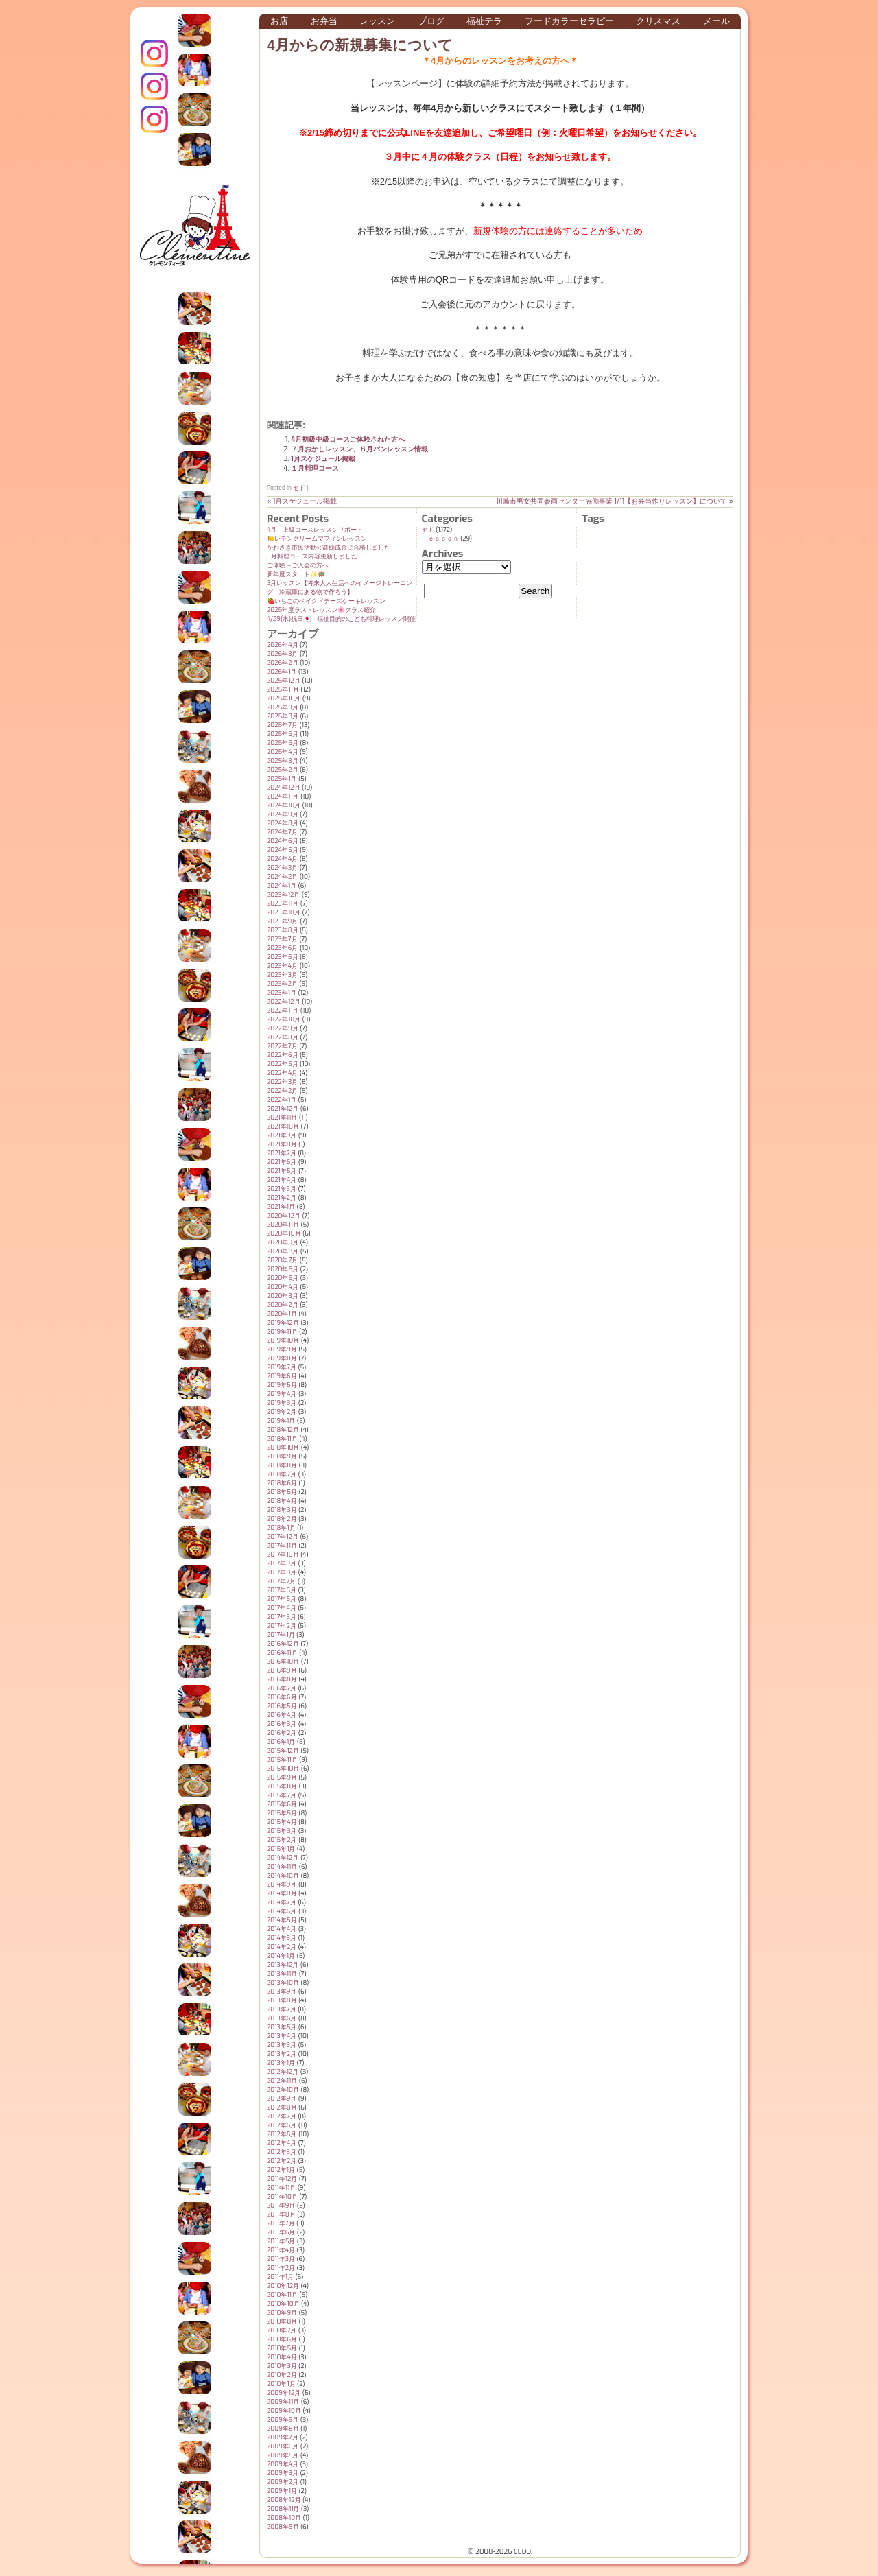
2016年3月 (281, 1724)
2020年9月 (282, 1242)
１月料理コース (315, 468)
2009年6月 (282, 2446)
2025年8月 (282, 716)
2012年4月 (281, 2143)
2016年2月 (281, 1733)
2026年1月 (281, 671)
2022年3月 (282, 1082)
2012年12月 (282, 2072)
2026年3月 (282, 654)
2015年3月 (281, 1831)
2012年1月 (281, 2170)
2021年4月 (281, 1180)
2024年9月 (282, 814)
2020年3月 (282, 1296)
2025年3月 (282, 761)
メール (716, 21)
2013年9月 (281, 1991)
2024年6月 (282, 841)
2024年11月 (282, 796)
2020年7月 (282, 1260)
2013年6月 (281, 2018)
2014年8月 (282, 1893)
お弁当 (324, 21)
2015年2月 (282, 1840)
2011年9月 (281, 2205)
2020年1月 (282, 1314)
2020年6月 (282, 1269)
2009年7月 (282, 2437)
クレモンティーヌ (154, 86)
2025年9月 (282, 707)
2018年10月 (283, 1447)
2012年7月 (281, 2116)
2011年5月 (281, 2241)
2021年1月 (281, 1207)
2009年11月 (283, 2402)
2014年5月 (282, 1920)
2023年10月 (283, 912)
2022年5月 (282, 1064)
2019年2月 (281, 1412)
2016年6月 (282, 1697)
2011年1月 (280, 2277)
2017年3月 (281, 1617)
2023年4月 (282, 966)
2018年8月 (282, 1465)
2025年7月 (282, 725)
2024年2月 (282, 877)
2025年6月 (282, 734)
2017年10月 (283, 1554)
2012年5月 (282, 2134)
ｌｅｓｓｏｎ (440, 538)
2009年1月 (282, 2491)
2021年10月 (283, 1126)
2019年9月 (282, 1349)
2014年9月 (281, 1884)
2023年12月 (283, 894)
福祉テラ (484, 21)
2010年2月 (282, 2375)
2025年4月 (282, 752)
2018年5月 (282, 1492)
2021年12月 (282, 1108)
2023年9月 (282, 921)
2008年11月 (283, 2509)
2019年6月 (282, 1376)
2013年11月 (282, 1974)
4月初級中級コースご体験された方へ (348, 439)
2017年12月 (282, 1537)
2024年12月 (283, 787)
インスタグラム (154, 53)
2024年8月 (282, 823)
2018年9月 (282, 1456)
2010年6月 (282, 2339)
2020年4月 (282, 1287)
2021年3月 (281, 1189)
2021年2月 (281, 1198)
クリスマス (658, 21)
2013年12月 (282, 1965)
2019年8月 (282, 1358)
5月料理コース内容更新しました (312, 556)
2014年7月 (281, 1902)
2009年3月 (282, 2473)
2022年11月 (282, 1010)
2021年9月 (281, 1135)
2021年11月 (282, 1117)
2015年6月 (282, 1804)
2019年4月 (281, 1394)
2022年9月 (282, 1028)
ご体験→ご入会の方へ (298, 565)
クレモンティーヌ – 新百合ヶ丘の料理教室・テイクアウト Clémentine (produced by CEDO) (194, 235)
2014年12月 (282, 1858)
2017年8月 (281, 1572)
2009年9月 (282, 2419)
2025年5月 (282, 743)
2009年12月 (283, 2393)
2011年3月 (281, 2259)
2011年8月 (281, 2214)
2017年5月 (281, 1599)
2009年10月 (284, 2411)
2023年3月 (282, 975)
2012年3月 (281, 2152)
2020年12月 (283, 1216)
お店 (279, 21)
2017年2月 (281, 1626)
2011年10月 (282, 2197)
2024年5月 (282, 850)
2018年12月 (283, 1430)
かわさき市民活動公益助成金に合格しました (328, 547)
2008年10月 (284, 2518)
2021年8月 (282, 1144)
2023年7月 (282, 939)
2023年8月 (282, 930)
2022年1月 (281, 1100)
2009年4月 (282, 2464)
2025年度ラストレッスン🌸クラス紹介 (321, 610)
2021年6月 (281, 1162)
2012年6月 (281, 2125)
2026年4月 (282, 645)
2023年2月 (282, 984)
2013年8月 (282, 2000)
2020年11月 (283, 1224)
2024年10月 (283, 805)
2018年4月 (282, 1501)
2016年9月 (282, 1670)
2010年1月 (281, 2384)
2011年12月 (282, 2179)
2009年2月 (282, 2482)
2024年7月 (282, 832)
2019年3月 (281, 1403)
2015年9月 (282, 1777)
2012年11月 (282, 2081)
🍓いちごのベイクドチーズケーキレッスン (326, 601)
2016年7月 (281, 1688)
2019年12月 (283, 1323)
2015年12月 (283, 1751)
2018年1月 (281, 1528)
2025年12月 (283, 680)
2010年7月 (281, 2330)
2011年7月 (281, 2223)
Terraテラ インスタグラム (154, 119)
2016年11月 (282, 1653)
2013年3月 (281, 2045)
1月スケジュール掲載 (323, 458)
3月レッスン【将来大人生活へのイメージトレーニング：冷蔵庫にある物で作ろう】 (339, 587)
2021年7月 (281, 1153)
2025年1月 (282, 779)
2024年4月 (282, 859)
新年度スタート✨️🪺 (296, 574)
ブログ (431, 21)
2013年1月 (281, 2063)
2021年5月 (282, 1171)
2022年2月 (282, 1091)
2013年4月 (281, 2036)
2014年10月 (283, 1875)
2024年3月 (282, 868)
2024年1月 (281, 886)
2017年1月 (281, 1635)
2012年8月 (282, 2107)
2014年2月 (281, 1947)
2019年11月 (282, 1331)
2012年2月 (281, 2161)
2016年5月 (282, 1706)
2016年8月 (282, 1679)
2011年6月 (281, 2232)
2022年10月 (283, 1019)
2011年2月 (281, 2268)
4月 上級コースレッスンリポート (315, 529)
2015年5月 (282, 1813)
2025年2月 (282, 770)
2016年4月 (281, 1715)
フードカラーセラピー (569, 21)
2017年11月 (282, 1545)
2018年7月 (281, 1474)
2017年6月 (281, 1590)
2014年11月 (282, 1867)
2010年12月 (283, 2286)
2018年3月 (282, 1510)
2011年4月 (281, 2250)
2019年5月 (282, 1385)
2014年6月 (281, 1911)
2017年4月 (281, 1608)
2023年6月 (282, 948)
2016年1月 (281, 1742)
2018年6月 (282, 1483)
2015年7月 (281, 1795)
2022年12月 (283, 1001)
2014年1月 (281, 1956)
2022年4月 (282, 1073)
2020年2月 (282, 1305)
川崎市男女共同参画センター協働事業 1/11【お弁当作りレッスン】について (612, 501)
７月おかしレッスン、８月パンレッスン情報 (359, 449)
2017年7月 (281, 1581)
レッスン (377, 21)
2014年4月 (281, 1929)
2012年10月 (283, 2089)
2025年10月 (283, 698)
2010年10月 (283, 2304)
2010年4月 (282, 2357)
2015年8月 (282, 1786)
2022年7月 (282, 1046)
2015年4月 (282, 1822)
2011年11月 (281, 2188)
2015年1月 (281, 1849)
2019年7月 (281, 1367)
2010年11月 (282, 2295)
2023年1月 (281, 993)
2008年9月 (283, 2526)
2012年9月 (281, 2098)
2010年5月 (282, 2348)
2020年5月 (282, 1278)
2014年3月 (281, 1938)
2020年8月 (282, 1251)
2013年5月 (281, 2027)
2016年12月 (283, 1644)
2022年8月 (282, 1037)
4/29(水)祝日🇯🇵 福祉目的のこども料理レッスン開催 (341, 619)
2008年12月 (284, 2500)
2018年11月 (282, 1438)
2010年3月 (282, 2366)
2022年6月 (282, 1055)
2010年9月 (282, 2312)
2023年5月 (282, 957)
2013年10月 (283, 1982)
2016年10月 (283, 1661)
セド (299, 488)
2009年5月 (282, 2455)
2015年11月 (282, 1760)
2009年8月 (283, 2428)
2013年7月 (281, 2009)
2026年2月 (282, 663)
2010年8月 (282, 2321)
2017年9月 (281, 1563)
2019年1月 (281, 1421)
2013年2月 (281, 2054)
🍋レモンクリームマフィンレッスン (317, 538)
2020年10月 (284, 1233)
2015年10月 (283, 1768)
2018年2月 (282, 1519)
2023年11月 (282, 903)
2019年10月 (283, 1340)
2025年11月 (283, 689)
